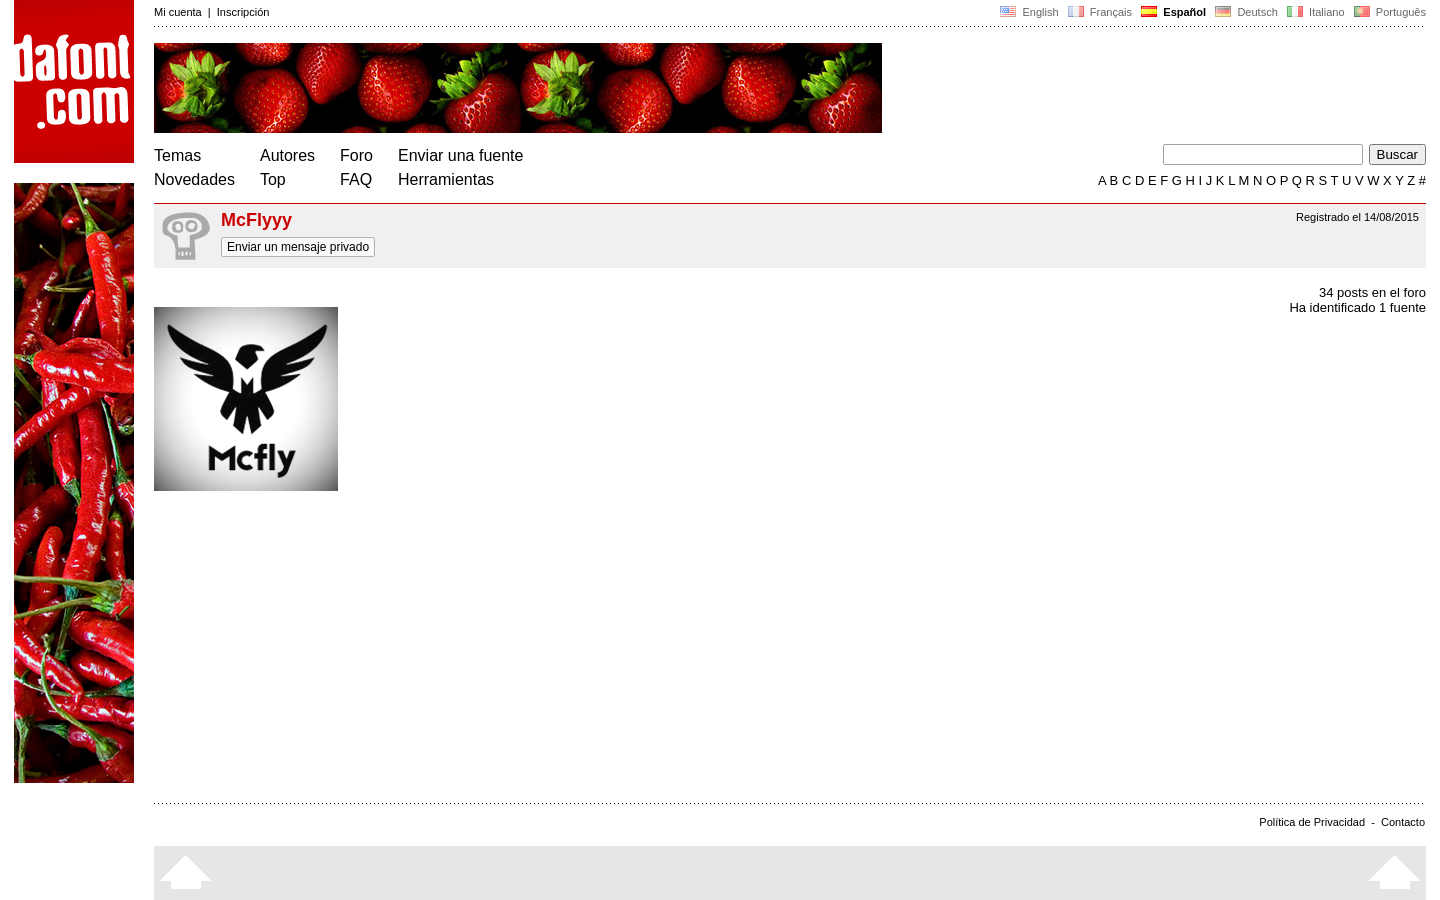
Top (273, 179)
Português (1388, 12)
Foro (356, 155)
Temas (177, 155)
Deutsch (1246, 12)
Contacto (1403, 822)
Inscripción (243, 12)
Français (1100, 12)
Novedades (194, 179)
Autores (287, 155)
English (1029, 12)
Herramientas (446, 179)
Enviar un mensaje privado (298, 247)
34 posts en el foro (1372, 292)
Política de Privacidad (1312, 822)
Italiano (1316, 12)
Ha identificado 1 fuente (1357, 307)
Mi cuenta (178, 12)
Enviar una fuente (460, 155)
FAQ (356, 179)
